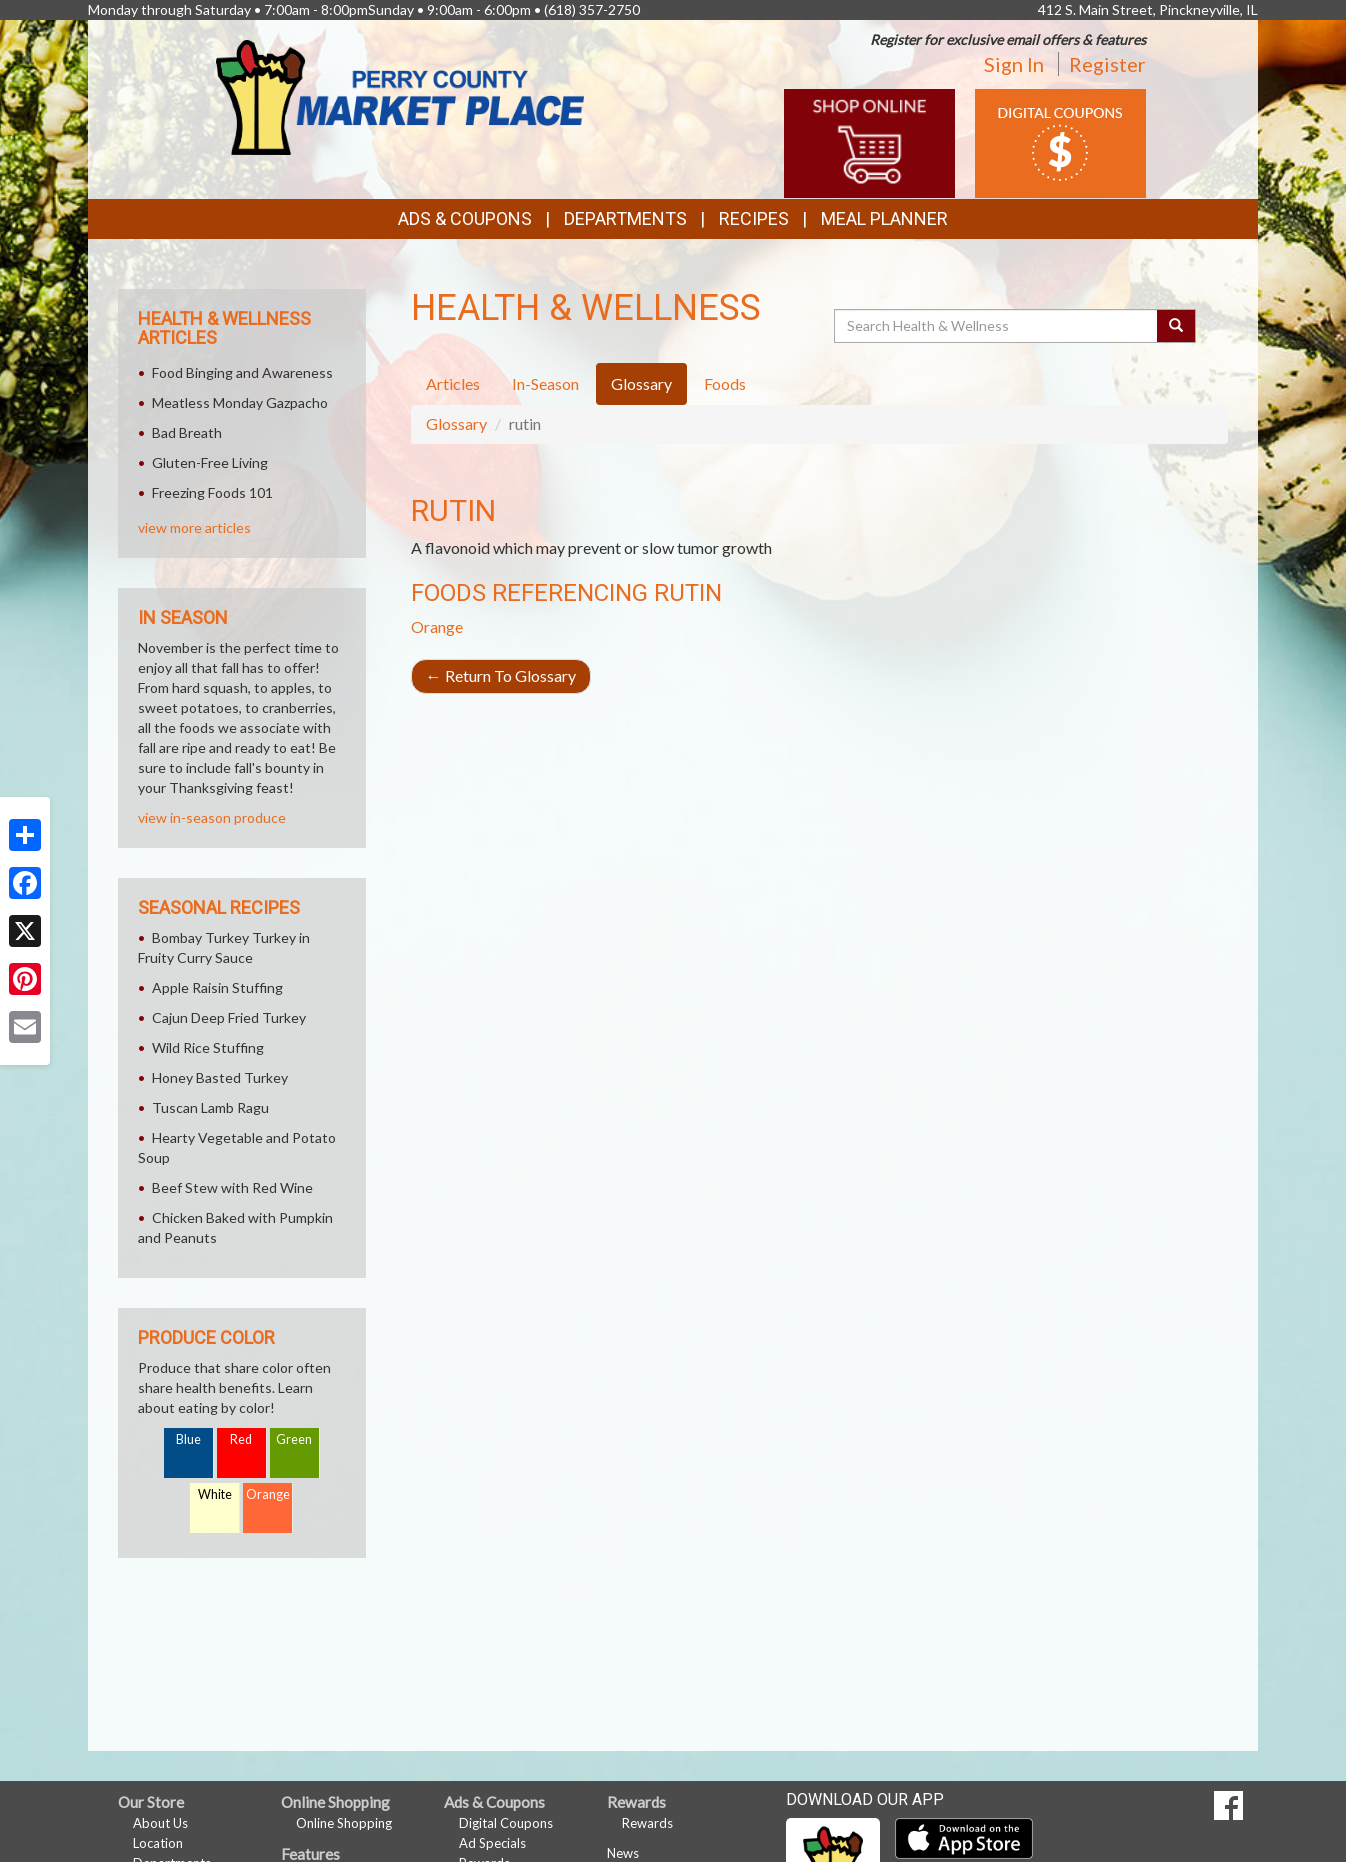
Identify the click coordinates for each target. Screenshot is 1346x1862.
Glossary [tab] (641, 383)
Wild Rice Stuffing (208, 1047)
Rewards (647, 1823)
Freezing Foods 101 (212, 492)
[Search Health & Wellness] (997, 326)
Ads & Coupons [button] (465, 218)
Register (1107, 64)
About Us (160, 1823)
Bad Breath (187, 432)
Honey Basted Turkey (220, 1077)
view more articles (194, 527)
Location (158, 1843)
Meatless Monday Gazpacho (240, 402)
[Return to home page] (400, 95)
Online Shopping (344, 1823)
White (215, 1494)
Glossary (456, 423)
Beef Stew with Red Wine (232, 1187)
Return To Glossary (501, 675)
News (623, 1853)
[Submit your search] (1176, 326)
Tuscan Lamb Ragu (210, 1107)
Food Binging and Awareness (242, 372)
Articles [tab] (453, 383)
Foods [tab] (725, 383)
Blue (188, 1439)
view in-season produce (212, 817)
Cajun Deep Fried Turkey (229, 1017)
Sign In (1014, 64)
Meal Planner (884, 218)
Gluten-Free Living (210, 462)
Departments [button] (625, 218)
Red (241, 1439)
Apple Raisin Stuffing (217, 987)
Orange (437, 626)
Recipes (754, 218)
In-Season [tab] (545, 383)
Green (294, 1439)
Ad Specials (492, 1843)
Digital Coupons (506, 1823)
